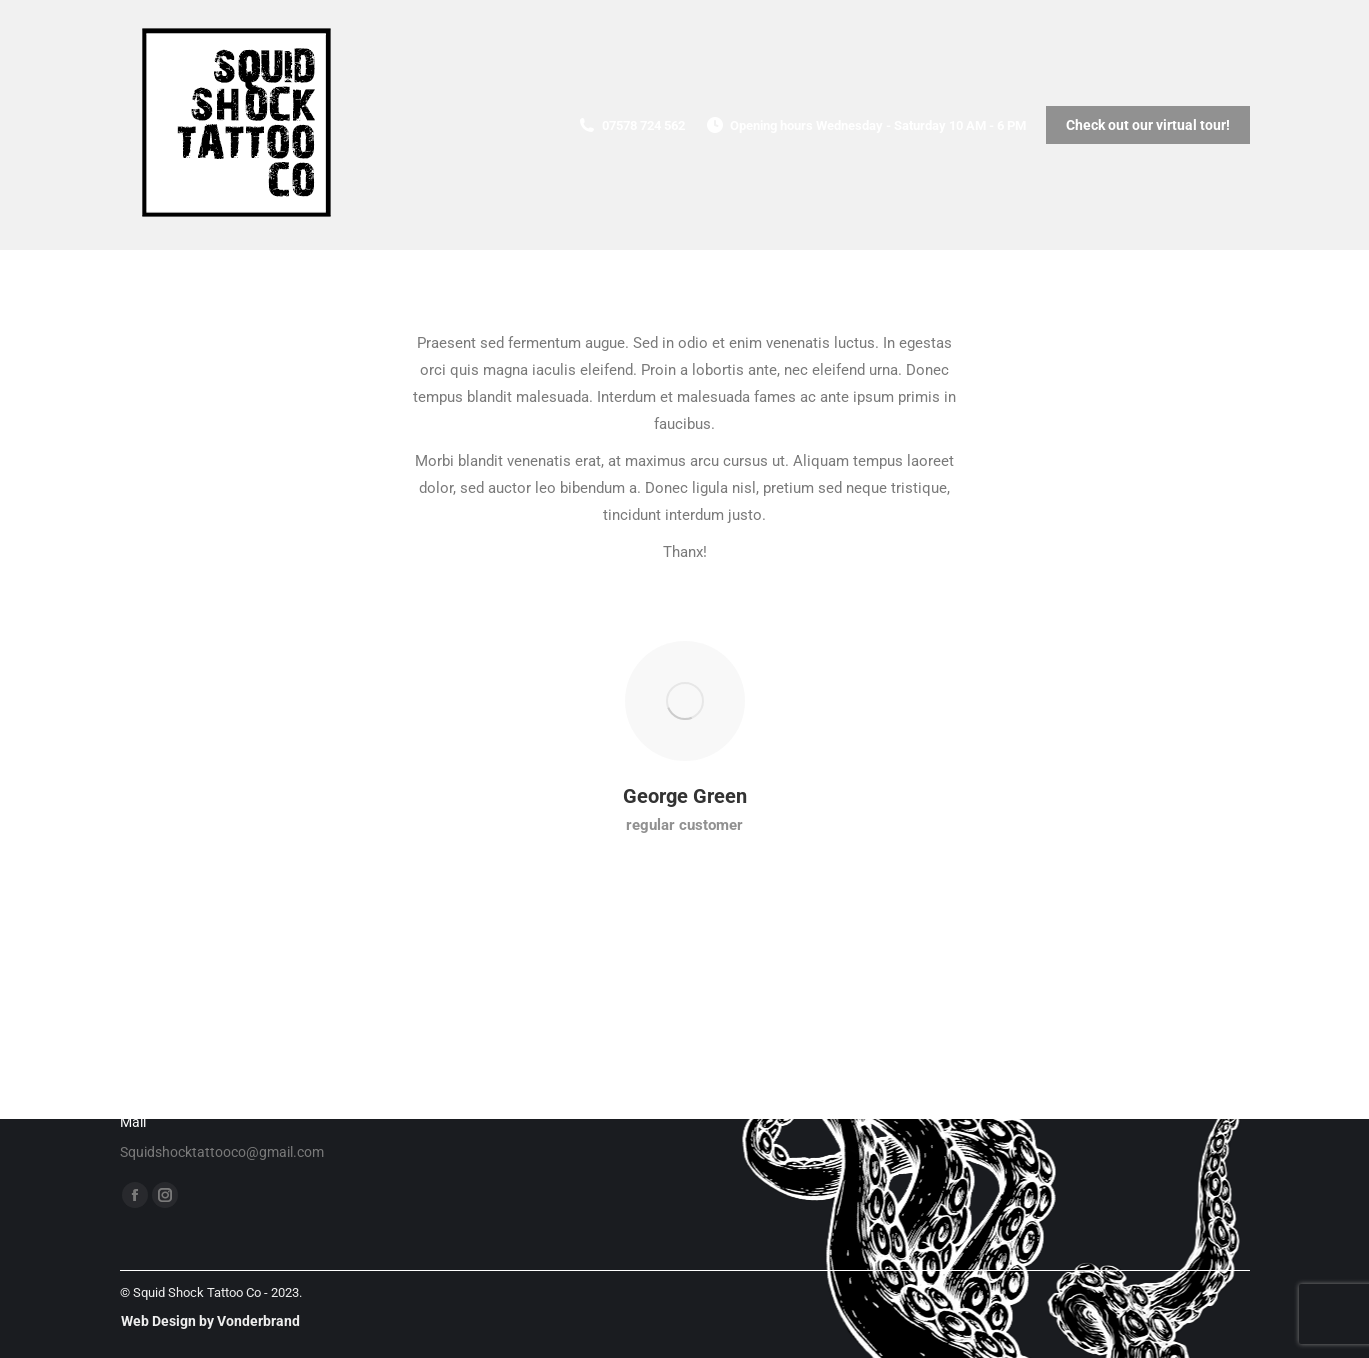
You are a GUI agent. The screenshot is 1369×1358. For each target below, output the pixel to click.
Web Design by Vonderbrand (210, 1321)
